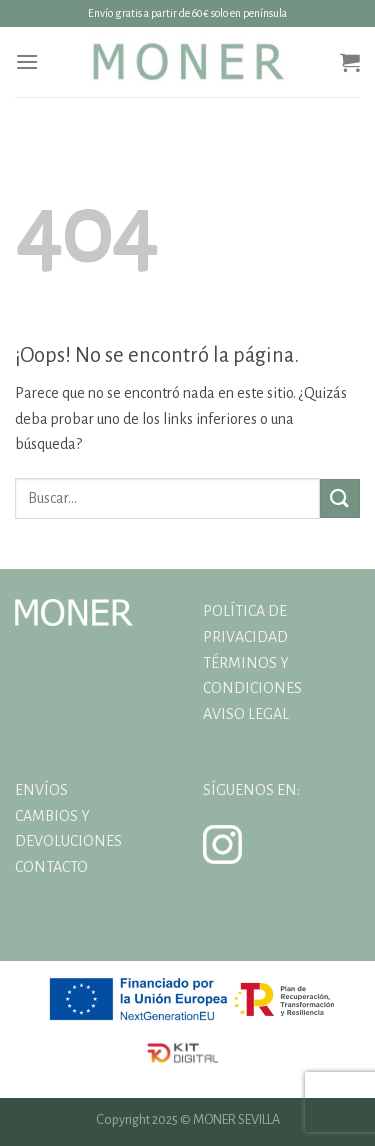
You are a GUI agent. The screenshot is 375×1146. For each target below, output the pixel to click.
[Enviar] (340, 498)
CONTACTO (51, 867)
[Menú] (27, 61)
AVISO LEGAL (246, 714)
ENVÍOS (41, 790)
